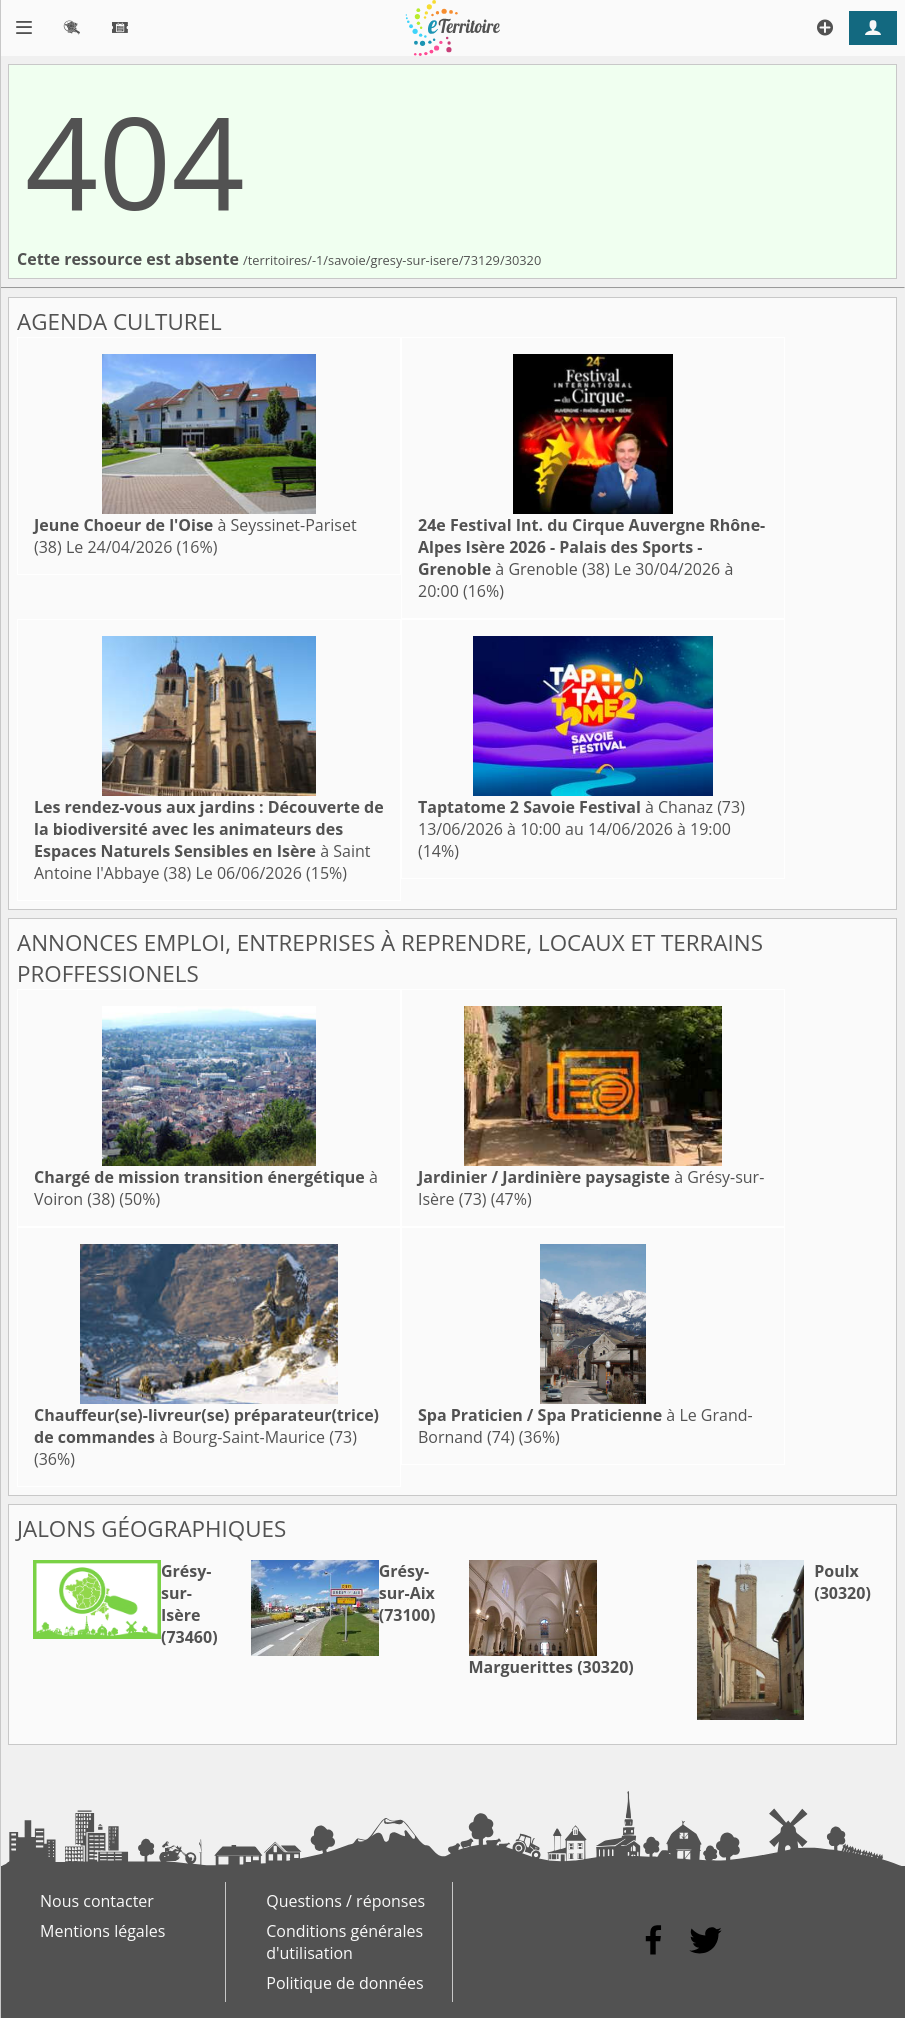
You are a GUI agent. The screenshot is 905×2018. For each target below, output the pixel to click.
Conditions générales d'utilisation (344, 1942)
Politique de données (344, 1983)
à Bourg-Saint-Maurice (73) (206, 1426)
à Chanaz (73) (581, 807)
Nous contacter (97, 1901)
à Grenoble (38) (591, 547)
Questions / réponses (345, 1901)
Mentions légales (102, 1931)
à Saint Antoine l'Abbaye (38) (209, 840)
